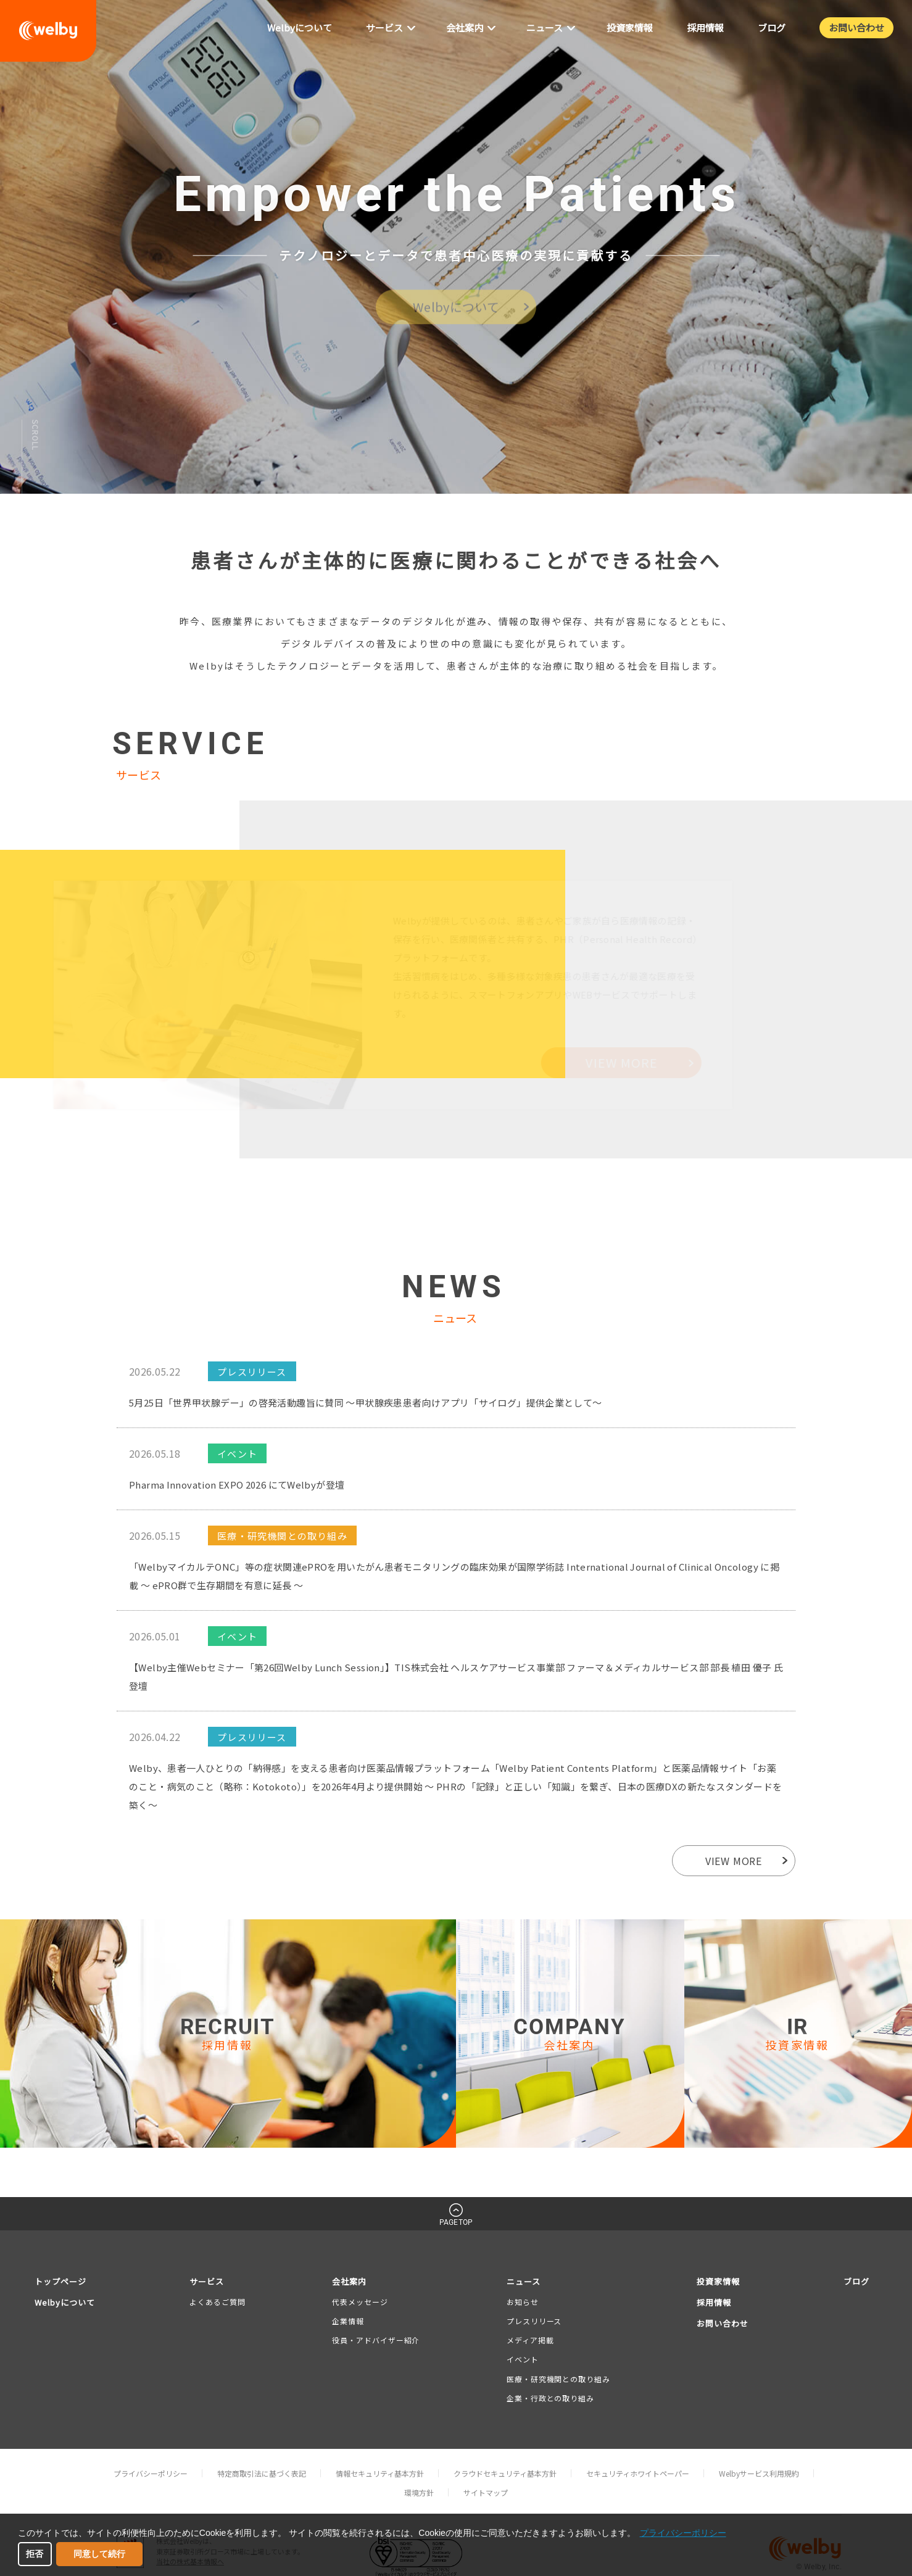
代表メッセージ (360, 2301)
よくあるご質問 (217, 2301)
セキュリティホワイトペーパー (637, 2473)
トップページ (60, 2281)
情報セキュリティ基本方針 (380, 2473)
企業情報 (348, 2321)
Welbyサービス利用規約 (759, 2473)
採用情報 (714, 2302)
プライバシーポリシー (151, 2473)
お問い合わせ (722, 2323)
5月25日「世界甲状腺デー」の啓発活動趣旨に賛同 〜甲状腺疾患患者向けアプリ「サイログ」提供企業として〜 (365, 1402)
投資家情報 (718, 2281)
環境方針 (419, 2492)
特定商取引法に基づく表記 (261, 2473)
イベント (523, 2359)
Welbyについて (65, 2302)
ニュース (524, 2281)
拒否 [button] (34, 2554)
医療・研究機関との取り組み (558, 2379)
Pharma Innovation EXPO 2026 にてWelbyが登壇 (236, 1484)
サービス (206, 2281)
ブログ (856, 2281)
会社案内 (349, 2281)
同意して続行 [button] (99, 2554)
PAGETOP (456, 2222)
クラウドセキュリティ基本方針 (505, 2473)
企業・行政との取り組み (550, 2398)
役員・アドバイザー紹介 (376, 2340)
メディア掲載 (530, 2340)
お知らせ (523, 2301)
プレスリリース (534, 2321)
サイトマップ (485, 2492)
